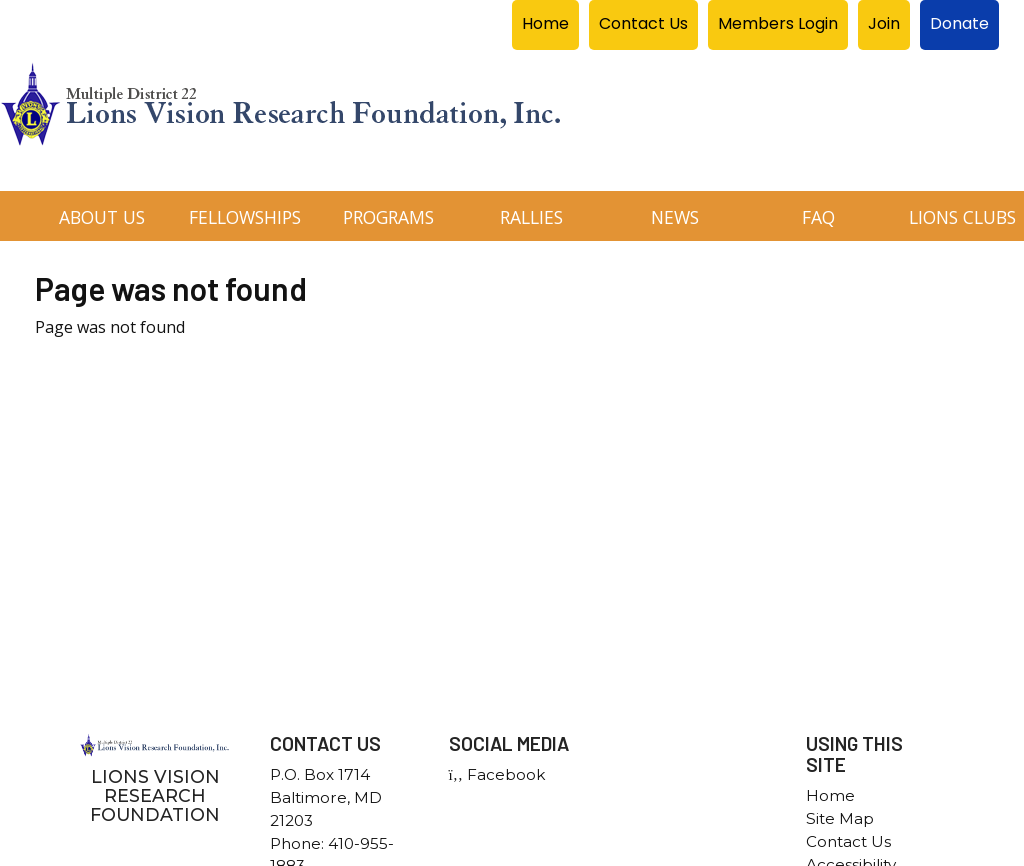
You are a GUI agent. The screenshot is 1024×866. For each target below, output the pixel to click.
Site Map (840, 818)
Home (830, 795)
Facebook (497, 774)
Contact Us (848, 841)
